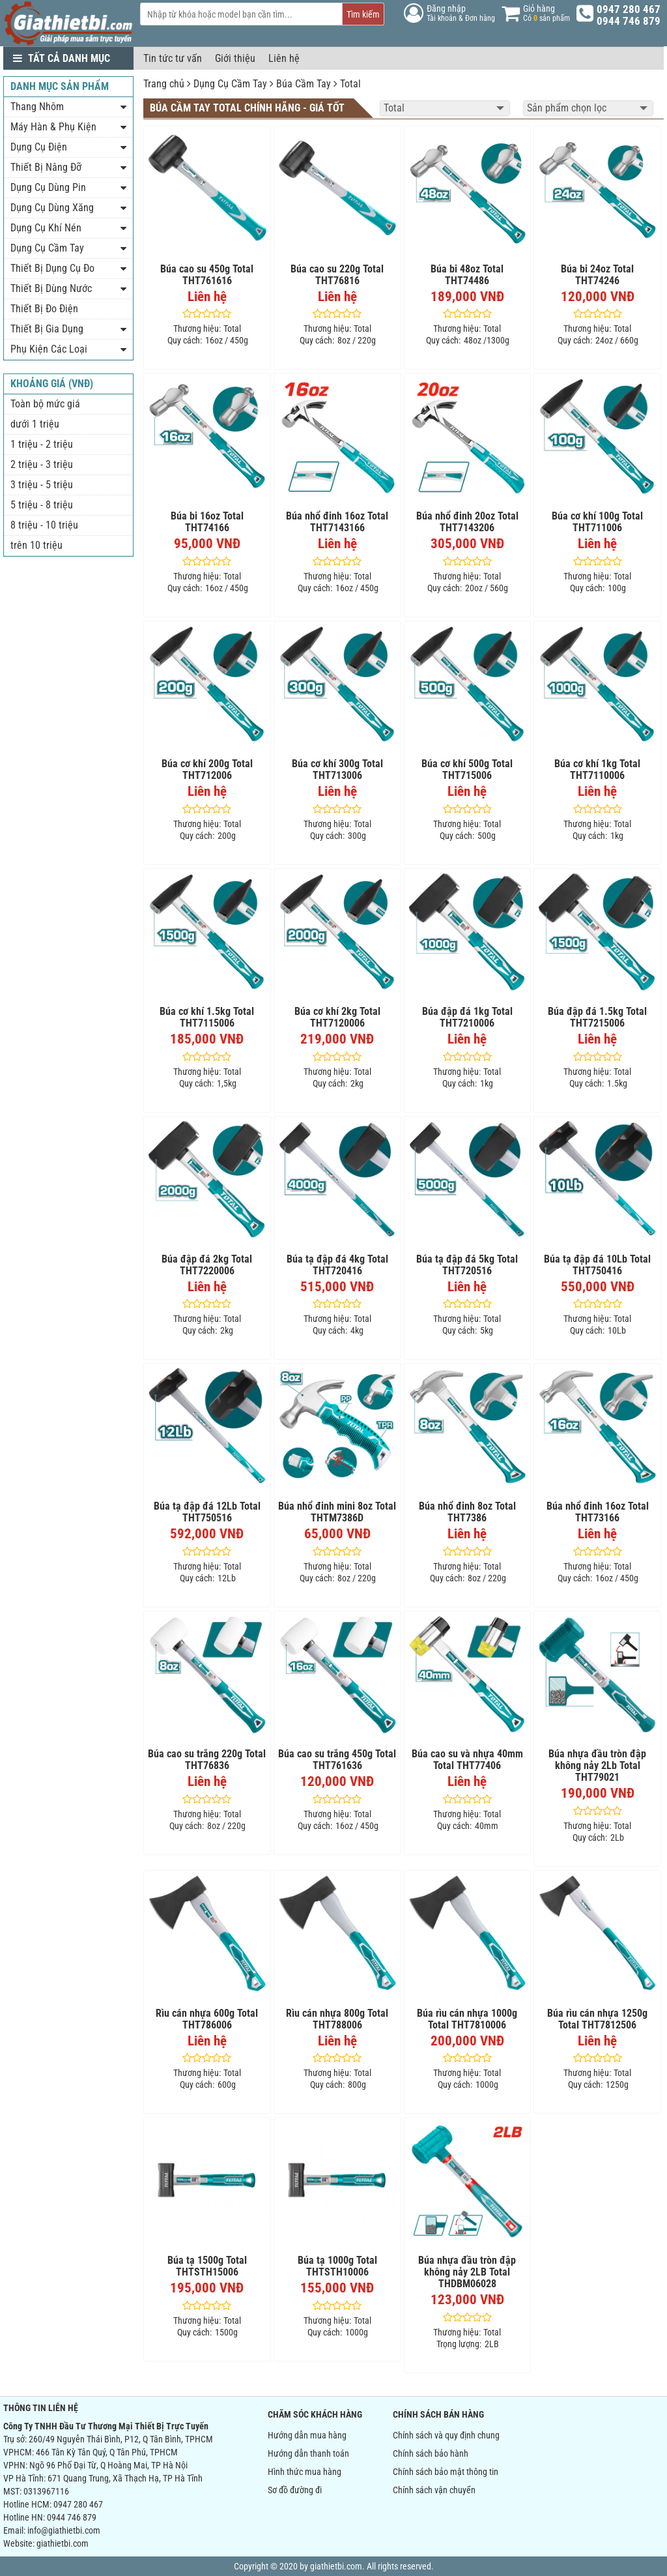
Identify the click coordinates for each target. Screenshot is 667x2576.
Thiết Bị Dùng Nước (51, 288)
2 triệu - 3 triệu (41, 464)
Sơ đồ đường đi (295, 2490)
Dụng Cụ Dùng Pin (48, 187)
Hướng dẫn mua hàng (307, 2435)
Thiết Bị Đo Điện (44, 308)
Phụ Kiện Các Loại (48, 349)
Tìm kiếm (363, 14)
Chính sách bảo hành (430, 2453)
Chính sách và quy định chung (446, 2435)
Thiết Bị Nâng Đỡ (45, 167)
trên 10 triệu (36, 545)
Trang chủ (163, 84)
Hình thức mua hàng (304, 2471)
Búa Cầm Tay (303, 84)
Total (350, 84)
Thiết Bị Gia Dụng (46, 329)
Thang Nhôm (37, 106)
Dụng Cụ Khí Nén (45, 228)
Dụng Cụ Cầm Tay (230, 84)
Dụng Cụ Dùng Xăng (52, 207)
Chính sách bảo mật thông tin (445, 2471)
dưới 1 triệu (34, 424)
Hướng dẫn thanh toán (308, 2453)
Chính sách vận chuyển (434, 2490)
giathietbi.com (62, 2543)
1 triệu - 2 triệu (41, 444)
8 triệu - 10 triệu (44, 525)
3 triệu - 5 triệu (41, 484)
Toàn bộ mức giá (45, 404)
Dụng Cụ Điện (38, 147)
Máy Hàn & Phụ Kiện (53, 127)
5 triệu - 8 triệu (41, 505)
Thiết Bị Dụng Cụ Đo (52, 268)
